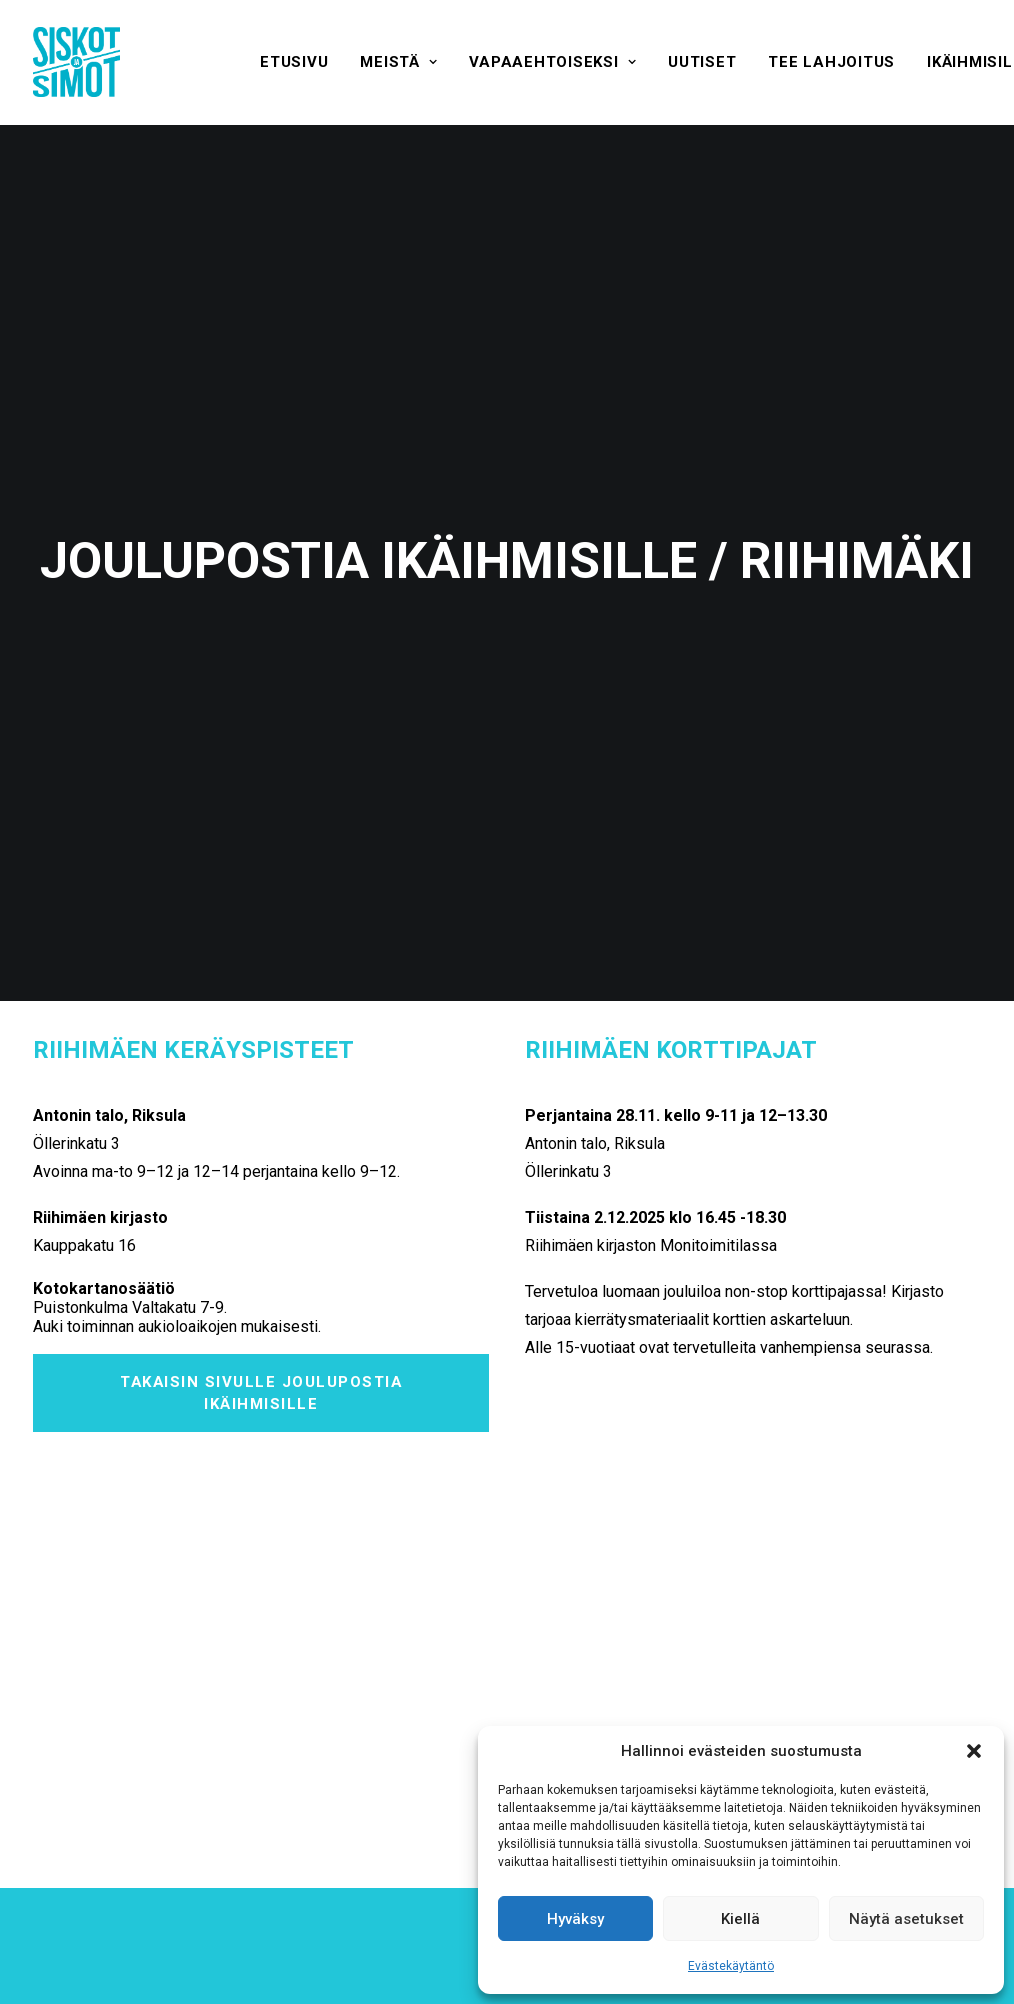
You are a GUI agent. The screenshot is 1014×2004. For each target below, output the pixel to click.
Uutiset (702, 62)
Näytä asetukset (906, 1919)
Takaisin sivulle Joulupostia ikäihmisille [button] (264, 1019)
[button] (974, 1751)
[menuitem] (294, 62)
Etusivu (294, 62)
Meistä (398, 62)
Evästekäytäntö (731, 1966)
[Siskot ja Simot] (76, 62)
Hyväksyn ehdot (447, 1706)
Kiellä (740, 1919)
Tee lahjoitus (831, 62)
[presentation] (653, 1705)
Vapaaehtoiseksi (552, 62)
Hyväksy (575, 1919)
